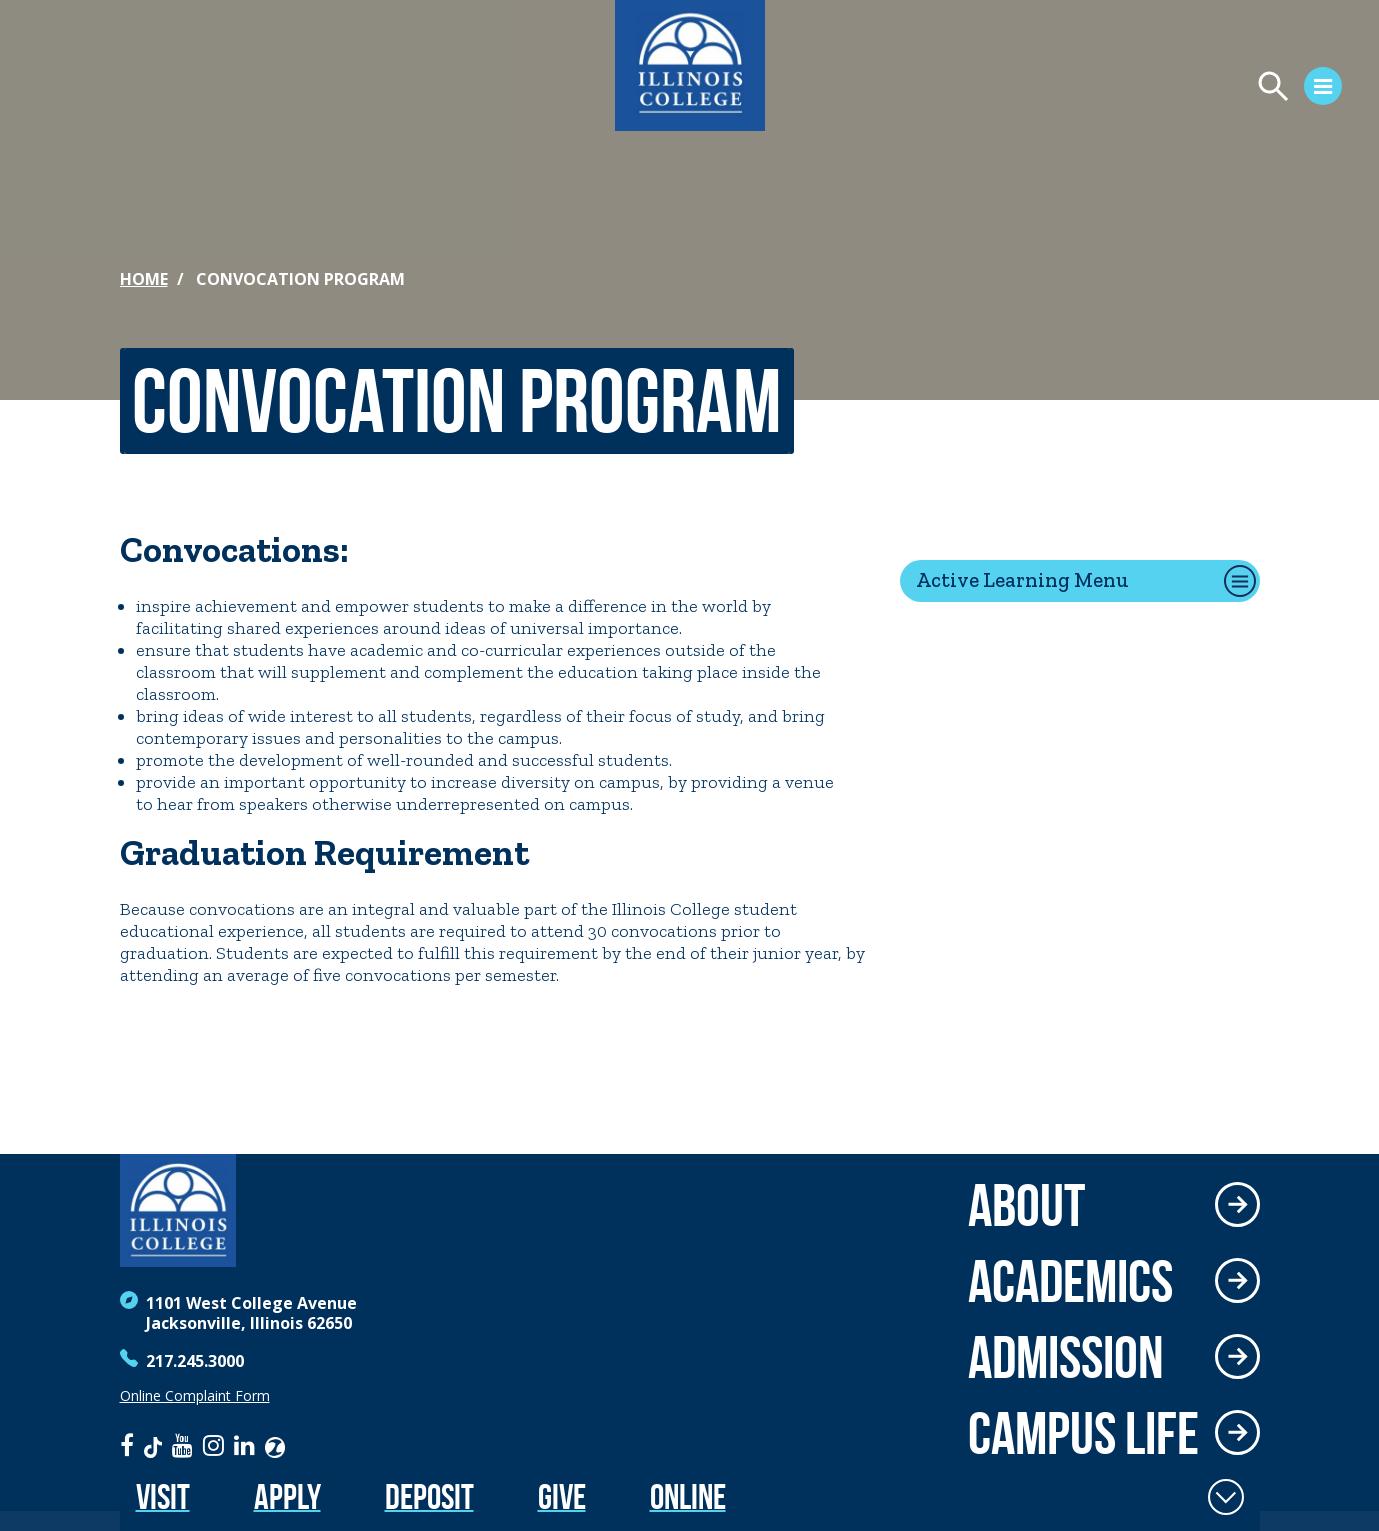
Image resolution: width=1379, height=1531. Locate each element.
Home (144, 279)
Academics (1070, 1281)
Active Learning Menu (1022, 579)
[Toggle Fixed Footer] (1226, 1497)
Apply (287, 1496)
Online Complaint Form (195, 1396)
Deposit (429, 1496)
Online (688, 1496)
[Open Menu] (1135, 89)
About (1026, 1205)
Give (562, 1496)
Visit (163, 1496)
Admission (1066, 1357)
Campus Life (1083, 1433)
